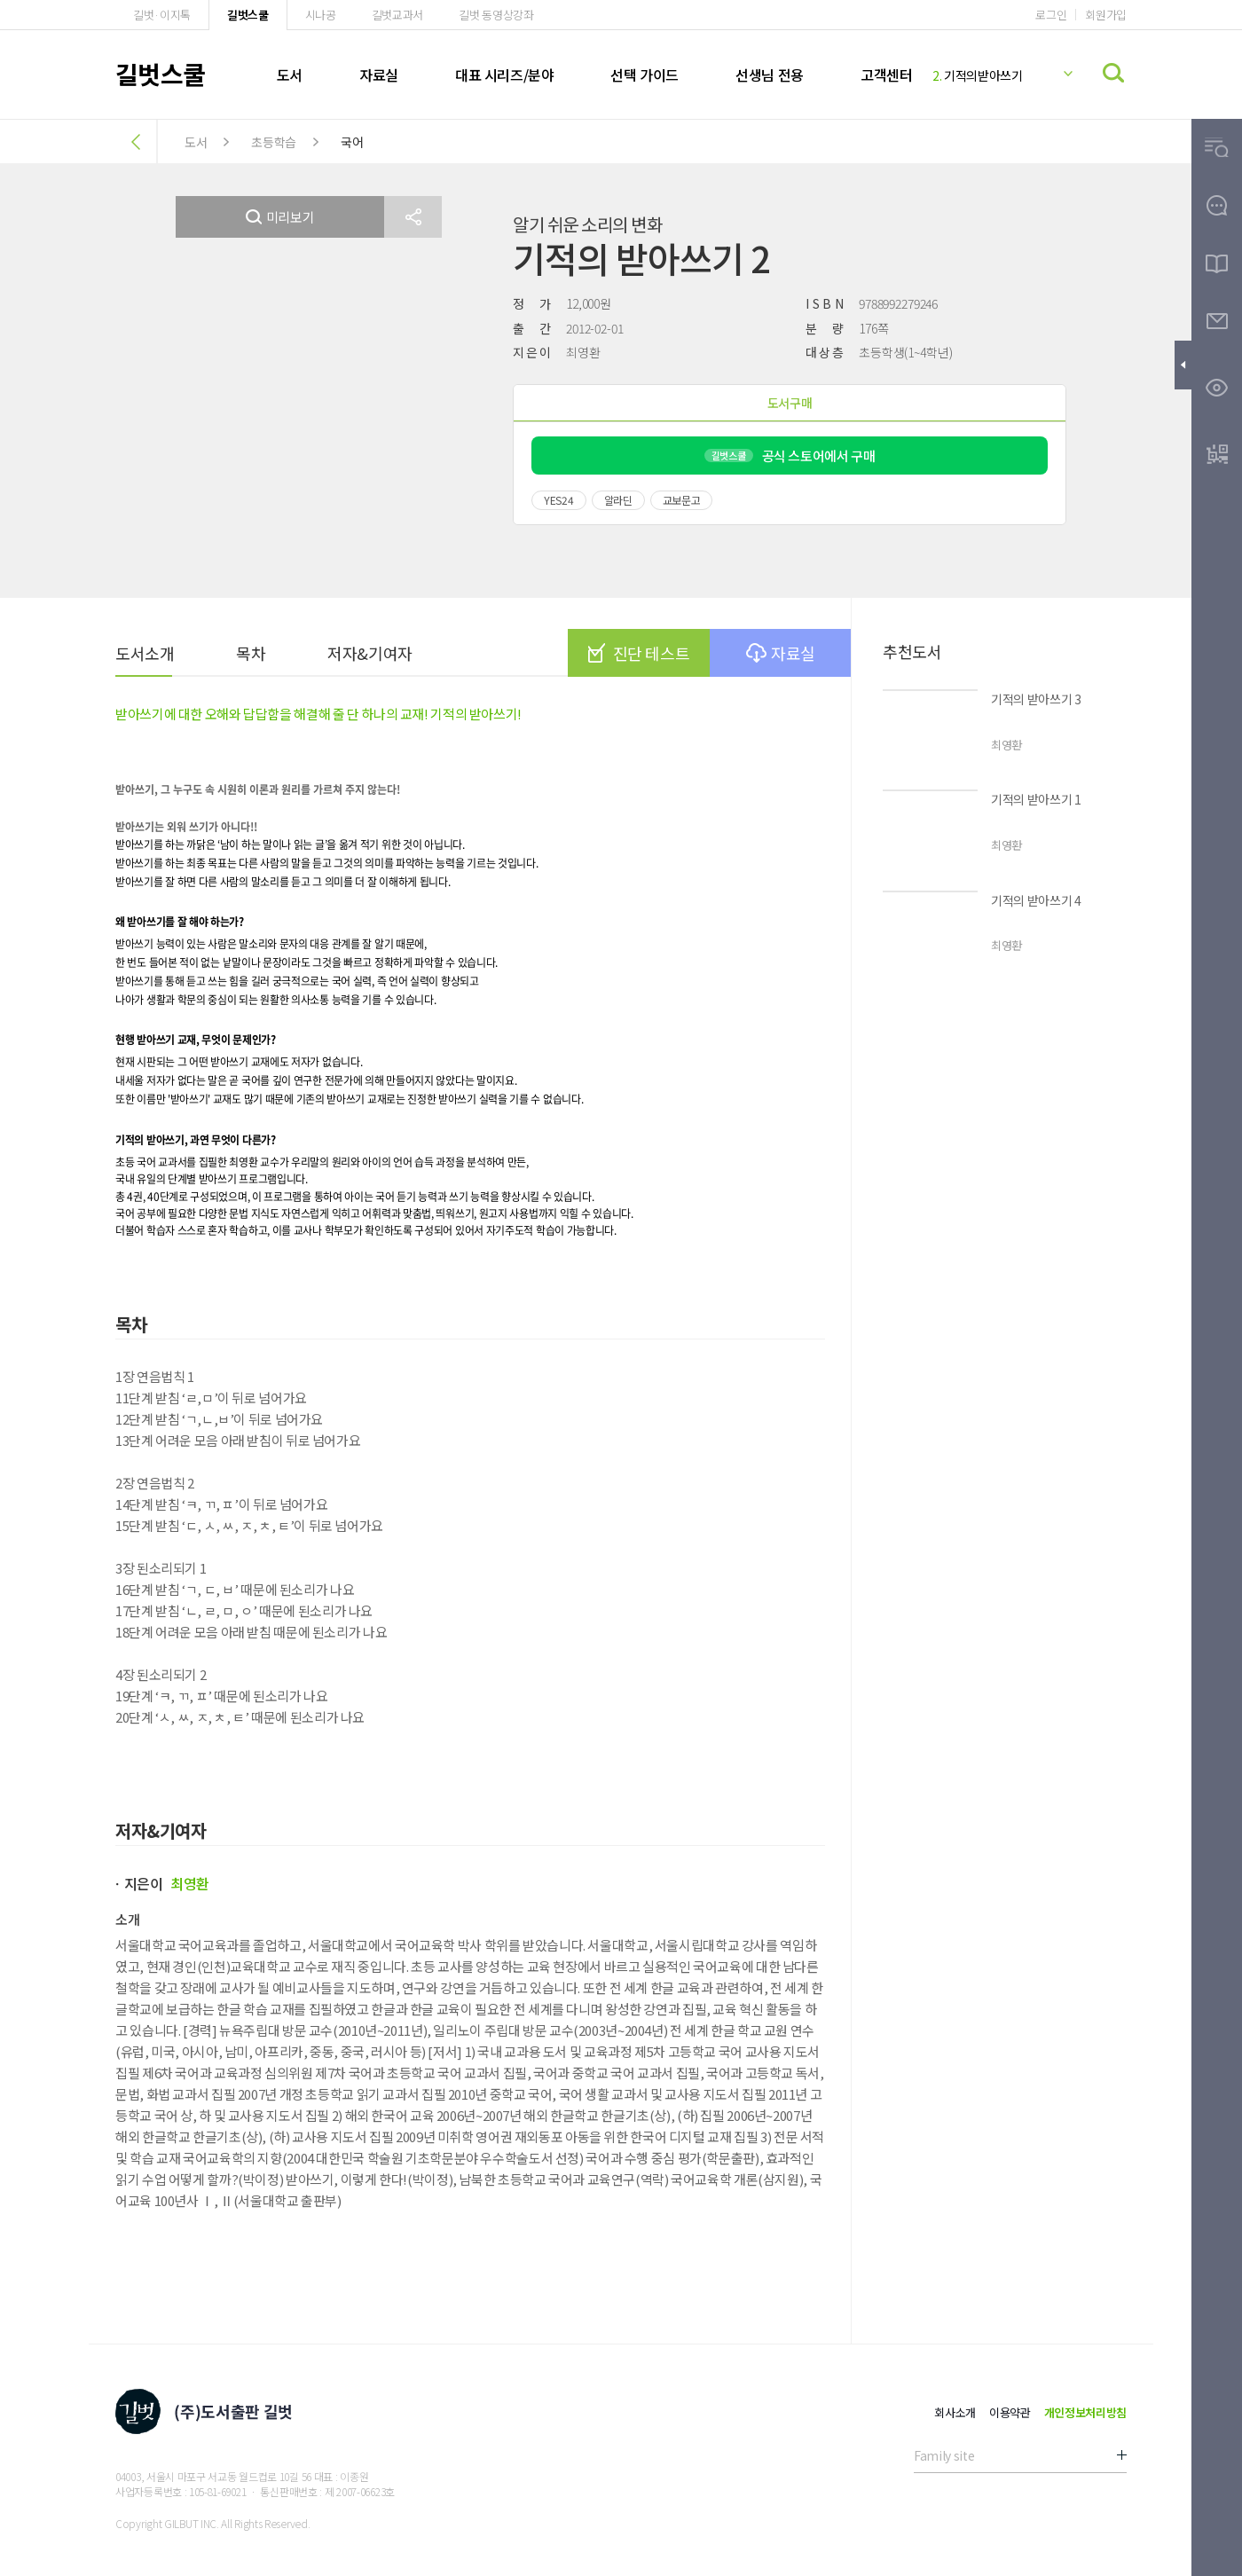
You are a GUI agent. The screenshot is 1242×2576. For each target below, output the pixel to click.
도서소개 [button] (144, 652)
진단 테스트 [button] (638, 653)
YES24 (559, 499)
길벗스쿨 (248, 14)
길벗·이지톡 (162, 14)
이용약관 (1010, 2412)
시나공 (320, 14)
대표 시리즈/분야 (504, 74)
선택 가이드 (644, 74)
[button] (413, 217)
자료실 (378, 74)
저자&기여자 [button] (369, 652)
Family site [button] (944, 2455)
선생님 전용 (769, 74)
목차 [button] (250, 652)
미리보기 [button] (280, 217)
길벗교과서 (397, 14)
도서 (290, 74)
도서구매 (790, 403)
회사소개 (955, 2412)
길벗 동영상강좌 (496, 14)
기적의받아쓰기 (977, 75)
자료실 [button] (780, 653)
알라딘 (618, 499)
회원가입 (1106, 14)
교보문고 (682, 499)
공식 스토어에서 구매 (790, 455)
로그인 (1050, 14)
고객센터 (886, 74)
